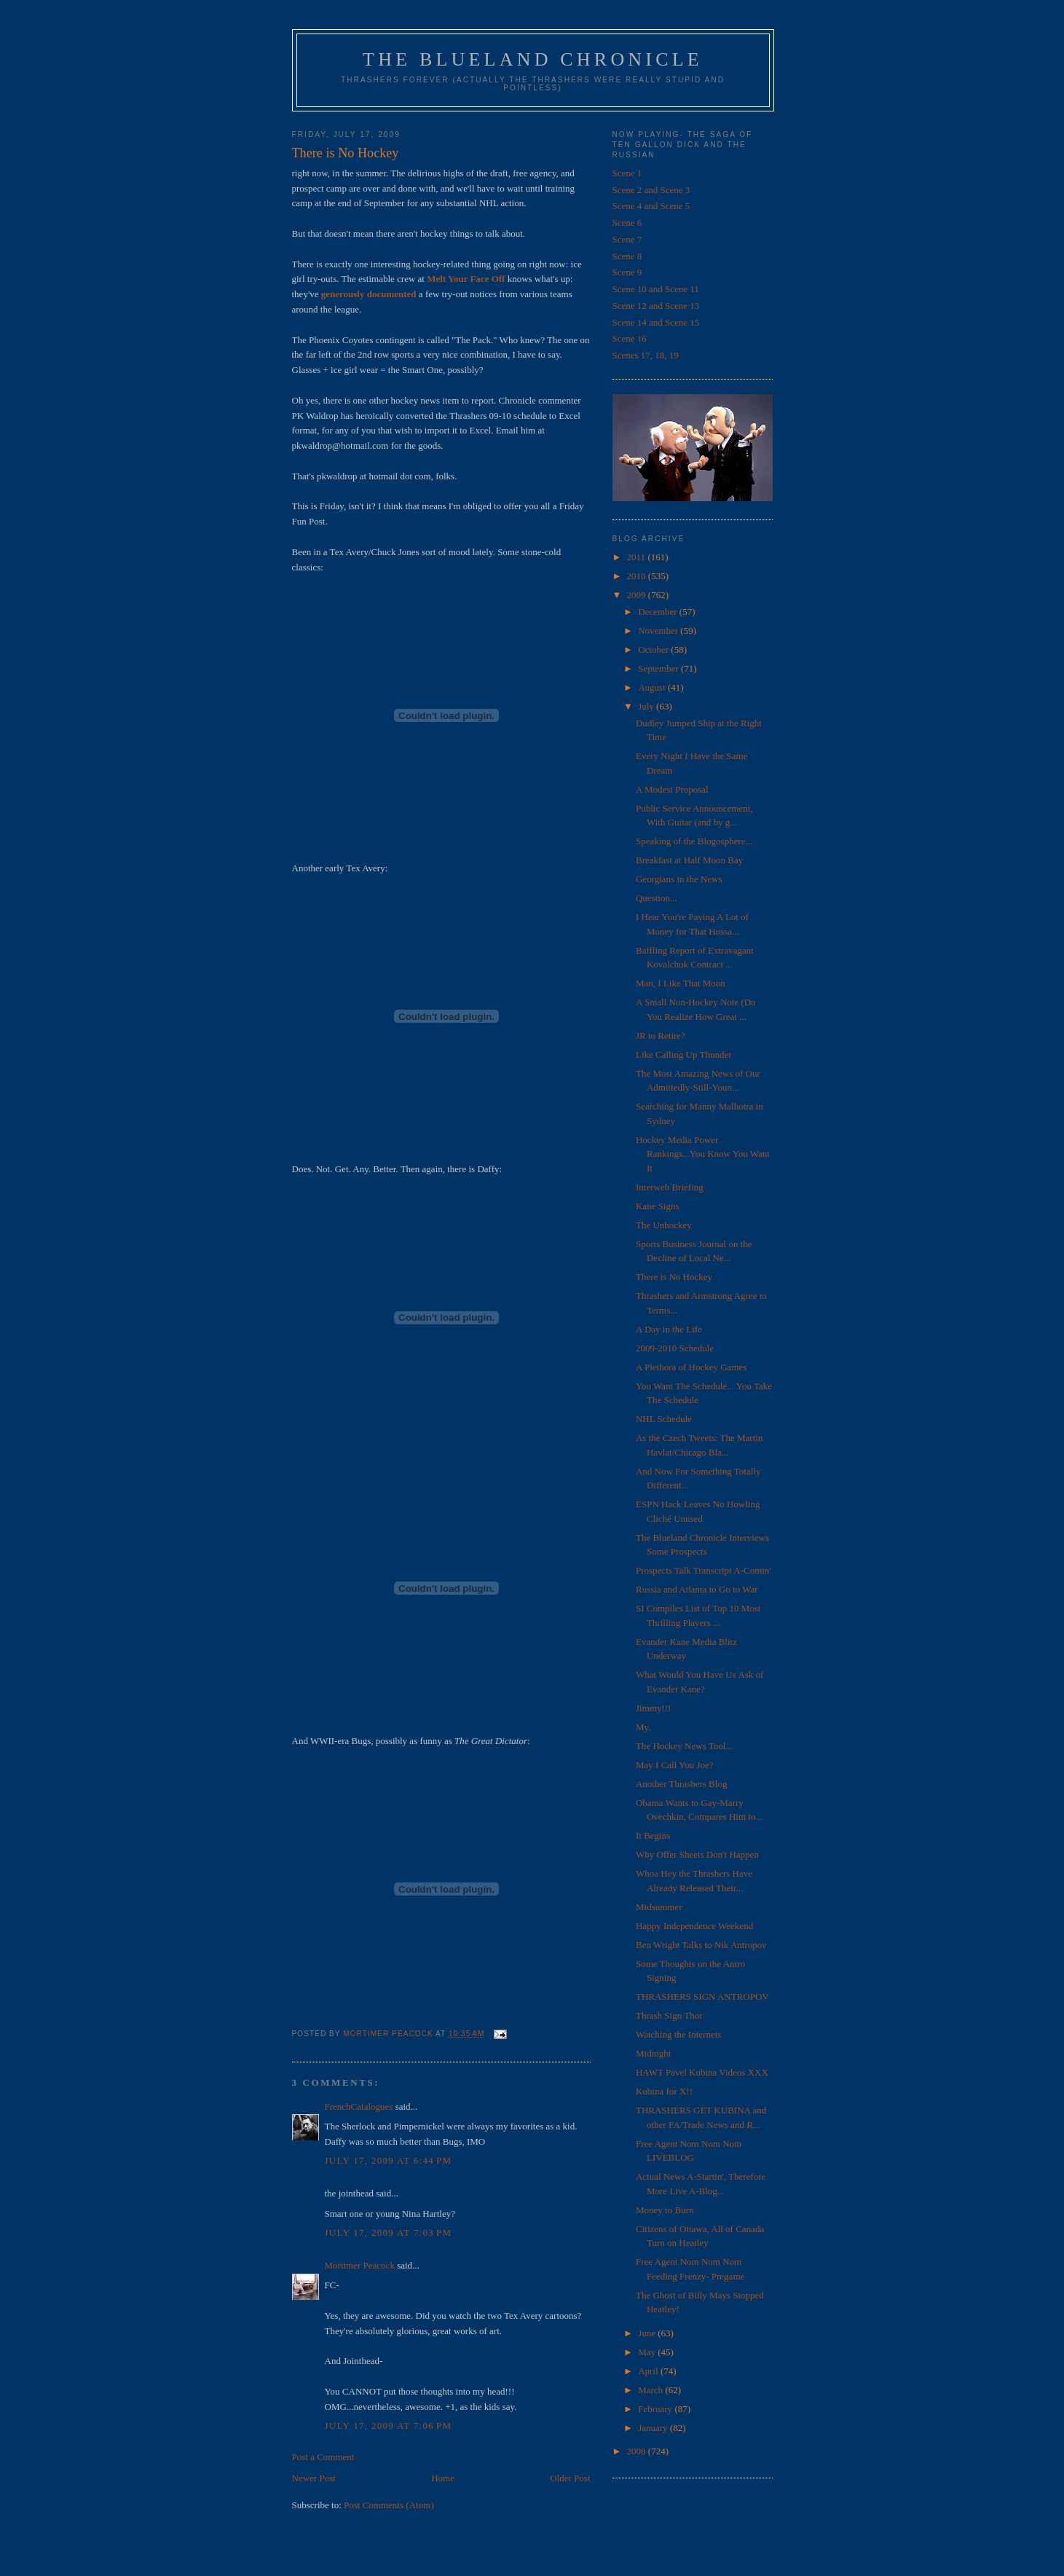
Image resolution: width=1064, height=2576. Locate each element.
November (659, 630)
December (658, 611)
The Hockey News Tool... (684, 1745)
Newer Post (314, 2478)
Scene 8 (627, 256)
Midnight (653, 2053)
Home (442, 2478)
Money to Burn (664, 2209)
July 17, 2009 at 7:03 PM (388, 2232)
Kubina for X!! (664, 2091)
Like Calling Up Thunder (684, 1054)
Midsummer (659, 1906)
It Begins (653, 1835)
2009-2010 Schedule (675, 1348)
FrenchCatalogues (359, 2106)
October (654, 649)
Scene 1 (627, 173)
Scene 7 (627, 239)
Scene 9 (627, 272)
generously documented (369, 293)
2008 (637, 2451)
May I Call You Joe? (675, 1764)
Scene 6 (627, 222)
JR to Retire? (660, 1035)
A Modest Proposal (672, 789)
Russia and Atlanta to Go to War (697, 1589)
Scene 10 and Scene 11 (655, 288)
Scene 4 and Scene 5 (651, 205)
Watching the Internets (678, 2034)
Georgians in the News (679, 878)
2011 (637, 556)
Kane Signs (657, 1206)
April (649, 2370)
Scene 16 (629, 338)
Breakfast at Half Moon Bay (689, 860)
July (647, 706)
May (648, 2352)
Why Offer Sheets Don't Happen (697, 1854)
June (648, 2333)
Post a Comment (323, 2456)
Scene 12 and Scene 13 (656, 305)
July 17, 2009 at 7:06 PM (388, 2425)
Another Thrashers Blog (681, 1783)
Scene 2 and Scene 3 (651, 189)
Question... (656, 897)
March (651, 2389)
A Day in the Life (669, 1329)
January (654, 2427)
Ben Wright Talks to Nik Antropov (701, 1944)
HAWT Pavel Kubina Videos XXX (702, 2072)
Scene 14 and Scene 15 (656, 322)
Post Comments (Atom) (389, 2505)
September (659, 668)
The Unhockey (664, 1225)
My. (643, 1726)
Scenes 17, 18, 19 (645, 355)
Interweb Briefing (670, 1187)
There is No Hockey (674, 1276)
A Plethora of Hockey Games (691, 1367)
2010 (637, 575)
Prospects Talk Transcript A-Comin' (703, 1570)
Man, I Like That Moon (680, 983)
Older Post (570, 2478)
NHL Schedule (664, 1418)
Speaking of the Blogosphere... (694, 841)
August (653, 687)
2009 (637, 594)
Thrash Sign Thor (669, 2015)
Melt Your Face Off (466, 278)
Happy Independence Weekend (694, 1925)
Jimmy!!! (653, 1708)
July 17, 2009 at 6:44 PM (388, 2160)
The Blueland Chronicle (533, 59)
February (656, 2408)
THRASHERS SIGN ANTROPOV (702, 1996)
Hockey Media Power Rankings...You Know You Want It (703, 1154)
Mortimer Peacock (360, 2265)
